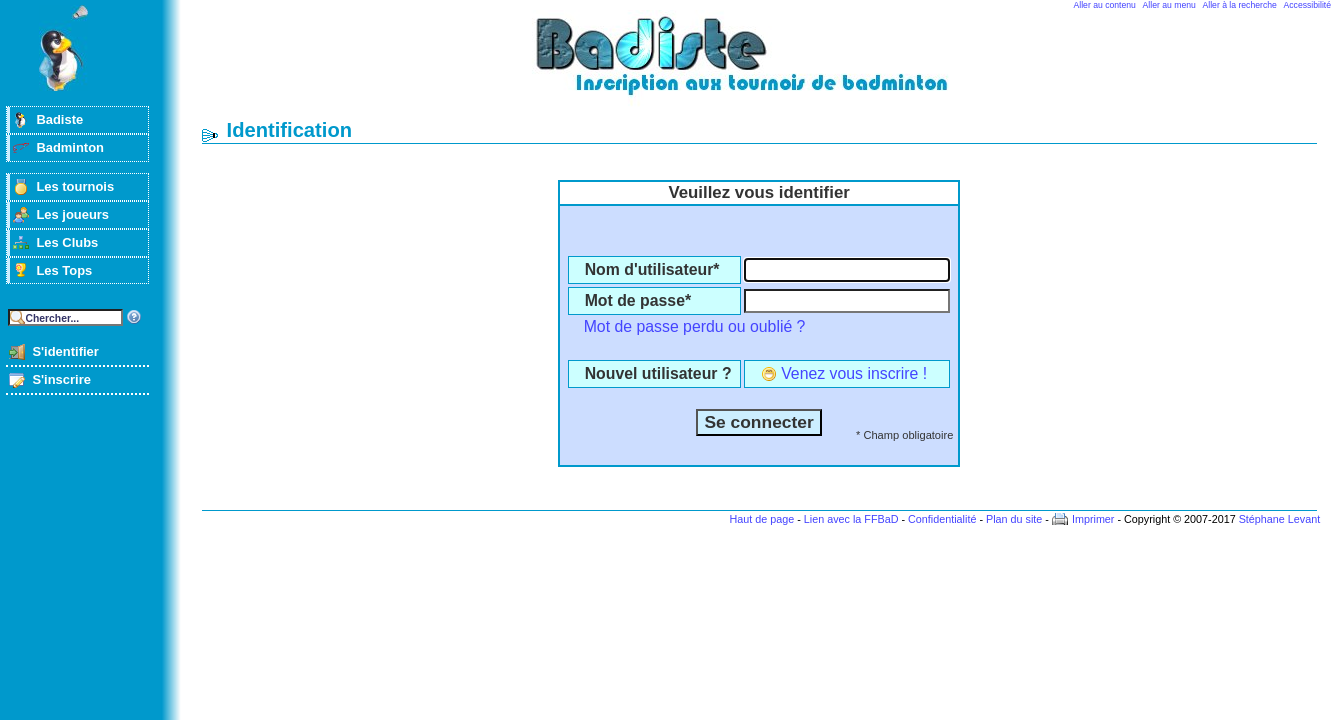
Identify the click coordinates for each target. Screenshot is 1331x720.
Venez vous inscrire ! (854, 373)
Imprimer (1093, 519)
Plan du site (1014, 519)
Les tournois (75, 186)
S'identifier (65, 351)
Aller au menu (1169, 5)
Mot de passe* (638, 300)
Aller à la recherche (1240, 5)
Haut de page (761, 519)
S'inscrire (61, 379)
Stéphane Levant (1280, 519)
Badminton (70, 147)
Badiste (59, 119)
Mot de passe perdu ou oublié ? (695, 326)
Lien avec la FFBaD (851, 519)
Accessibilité (1307, 5)
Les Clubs (67, 242)
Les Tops (64, 270)
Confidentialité (942, 519)
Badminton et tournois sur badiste (766, 65)
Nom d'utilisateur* (652, 269)
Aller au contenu (1105, 5)
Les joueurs (72, 214)
